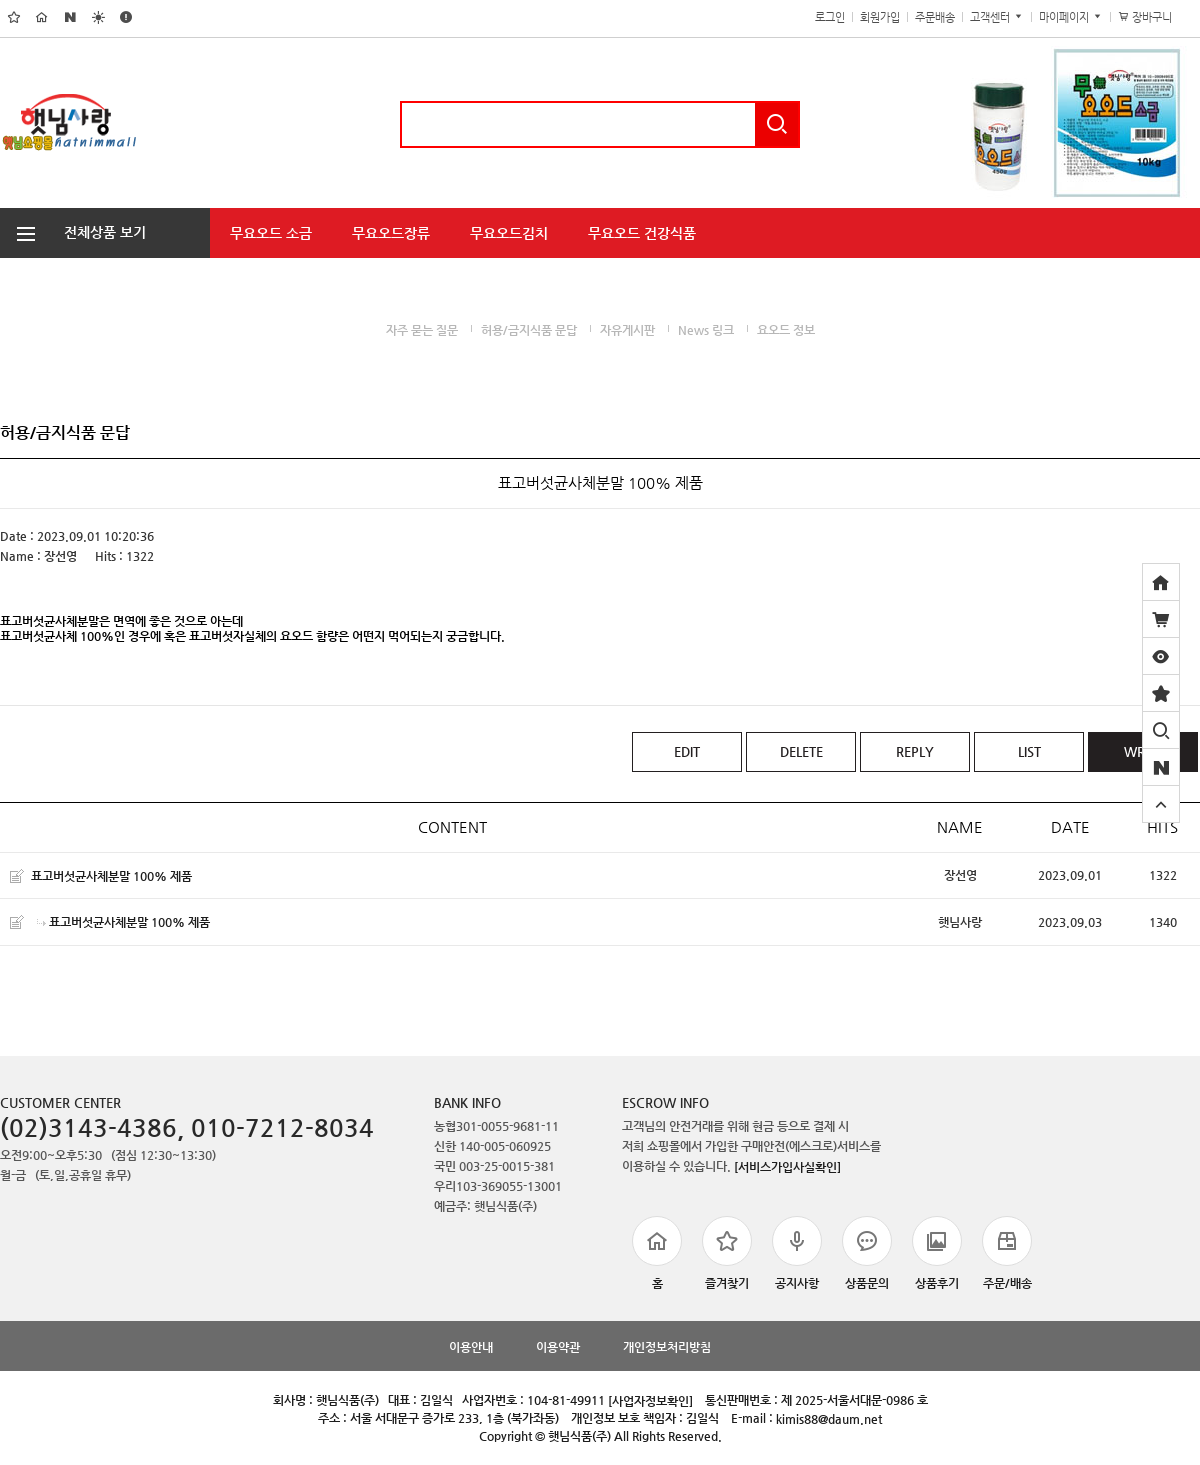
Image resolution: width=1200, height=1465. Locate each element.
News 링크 (706, 330)
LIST (1029, 751)
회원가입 (880, 17)
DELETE (801, 751)
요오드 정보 (786, 330)
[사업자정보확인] (650, 1401)
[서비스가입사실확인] (787, 1166)
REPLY (915, 751)
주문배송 (935, 17)
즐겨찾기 (727, 1253)
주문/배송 (1007, 1253)
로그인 (830, 17)
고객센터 (997, 17)
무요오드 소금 (271, 233)
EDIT (687, 751)
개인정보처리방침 (667, 1347)
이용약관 (558, 1347)
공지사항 (797, 1253)
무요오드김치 (509, 233)
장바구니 (1155, 17)
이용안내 (471, 1347)
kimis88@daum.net (829, 1419)
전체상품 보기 (73, 232)
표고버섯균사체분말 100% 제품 (111, 875)
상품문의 (867, 1253)
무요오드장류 (391, 233)
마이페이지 (1071, 17)
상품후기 (937, 1253)
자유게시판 (627, 330)
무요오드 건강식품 (642, 233)
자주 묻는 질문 (422, 330)
